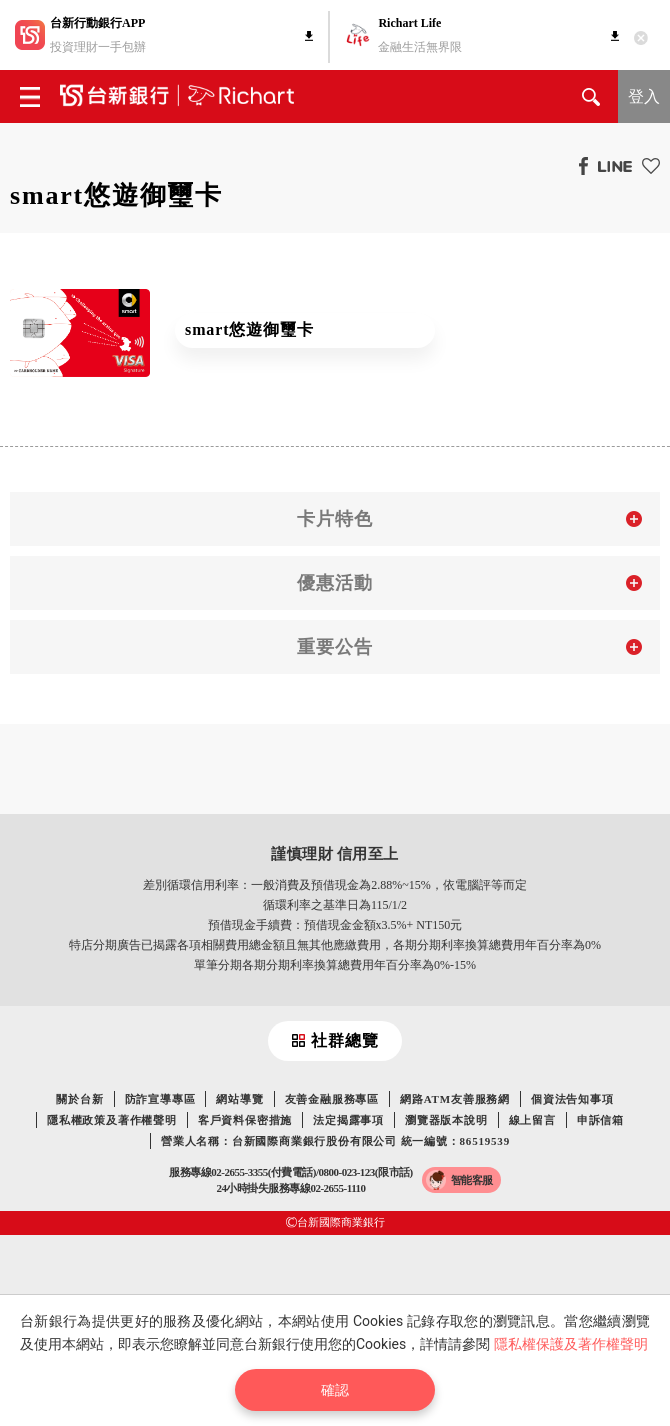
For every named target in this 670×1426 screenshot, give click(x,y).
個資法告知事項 (572, 1099)
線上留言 (532, 1120)
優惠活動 (335, 583)
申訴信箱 (600, 1120)
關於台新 (79, 1099)
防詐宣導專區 (160, 1099)
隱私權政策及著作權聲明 (112, 1120)
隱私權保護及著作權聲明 (571, 1344)
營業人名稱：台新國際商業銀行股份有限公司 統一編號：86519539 (335, 1141)
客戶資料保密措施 (245, 1120)
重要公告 (335, 647)
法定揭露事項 (348, 1120)
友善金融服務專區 (332, 1099)
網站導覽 (239, 1099)
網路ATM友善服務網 (455, 1099)
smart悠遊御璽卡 (249, 329)
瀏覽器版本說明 (446, 1120)
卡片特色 (335, 519)
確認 (335, 1390)
